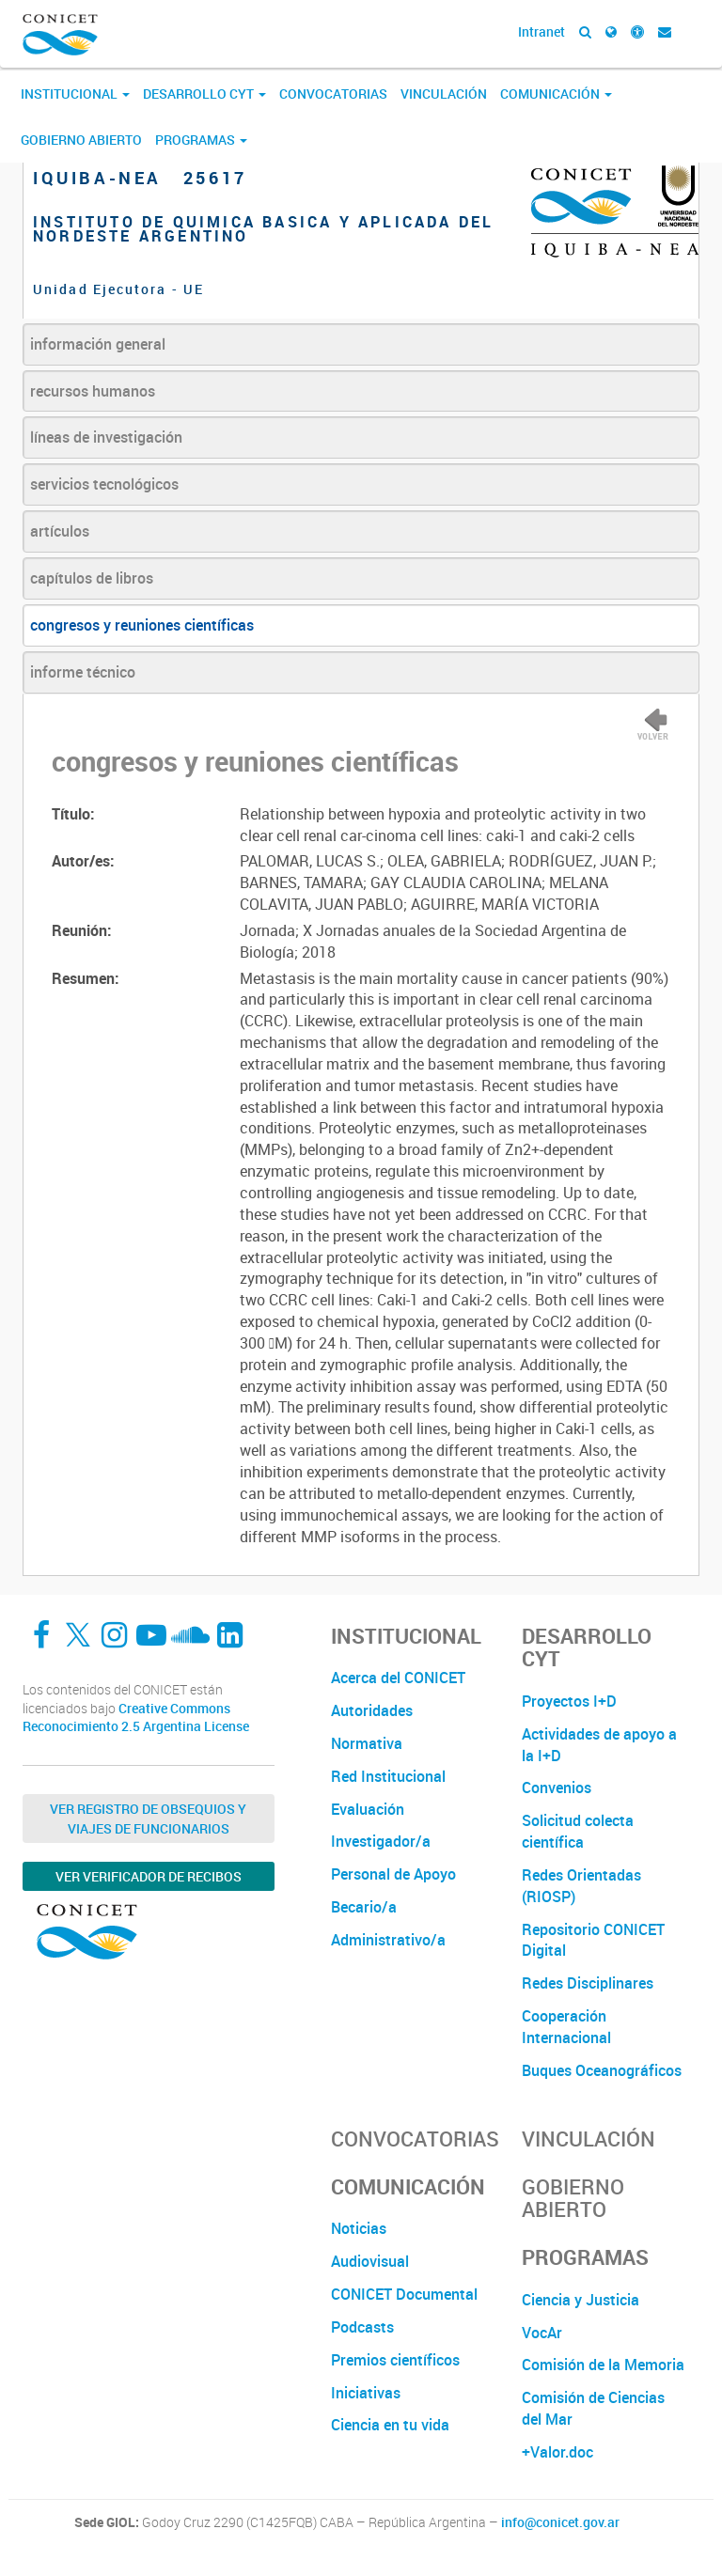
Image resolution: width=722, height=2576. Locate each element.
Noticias (358, 2228)
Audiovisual (370, 2261)
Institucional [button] (75, 93)
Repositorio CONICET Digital (593, 1940)
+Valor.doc (557, 2452)
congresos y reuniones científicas (142, 625)
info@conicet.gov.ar (560, 2522)
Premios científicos (395, 2360)
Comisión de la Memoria (603, 2364)
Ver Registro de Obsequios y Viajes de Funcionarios (148, 1818)
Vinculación (443, 93)
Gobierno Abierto (81, 139)
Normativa (366, 1743)
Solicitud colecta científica (578, 1831)
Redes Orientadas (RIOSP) (581, 1886)
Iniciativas (365, 2392)
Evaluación (367, 1809)
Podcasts (362, 2327)
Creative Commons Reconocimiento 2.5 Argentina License (136, 1717)
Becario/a (364, 1907)
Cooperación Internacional (566, 2027)
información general (97, 344)
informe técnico (82, 672)
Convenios (556, 1787)
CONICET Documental (404, 2294)
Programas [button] (201, 139)
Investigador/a (381, 1841)
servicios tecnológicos (104, 484)
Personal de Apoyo (393, 1874)
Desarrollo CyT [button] (204, 93)
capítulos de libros (91, 578)
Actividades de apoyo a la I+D (599, 1745)
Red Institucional (388, 1776)
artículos (59, 531)
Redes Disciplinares (587, 1983)
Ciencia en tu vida (390, 2424)
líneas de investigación (106, 437)
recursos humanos (92, 391)
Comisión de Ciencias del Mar (593, 2408)
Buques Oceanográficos (602, 2070)
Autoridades (372, 1710)
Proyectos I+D (569, 1701)
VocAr (542, 2332)
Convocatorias (333, 93)
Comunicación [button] (556, 93)
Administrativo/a (388, 1939)
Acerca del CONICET (398, 1677)
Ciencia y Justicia (580, 2299)
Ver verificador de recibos (148, 1876)
